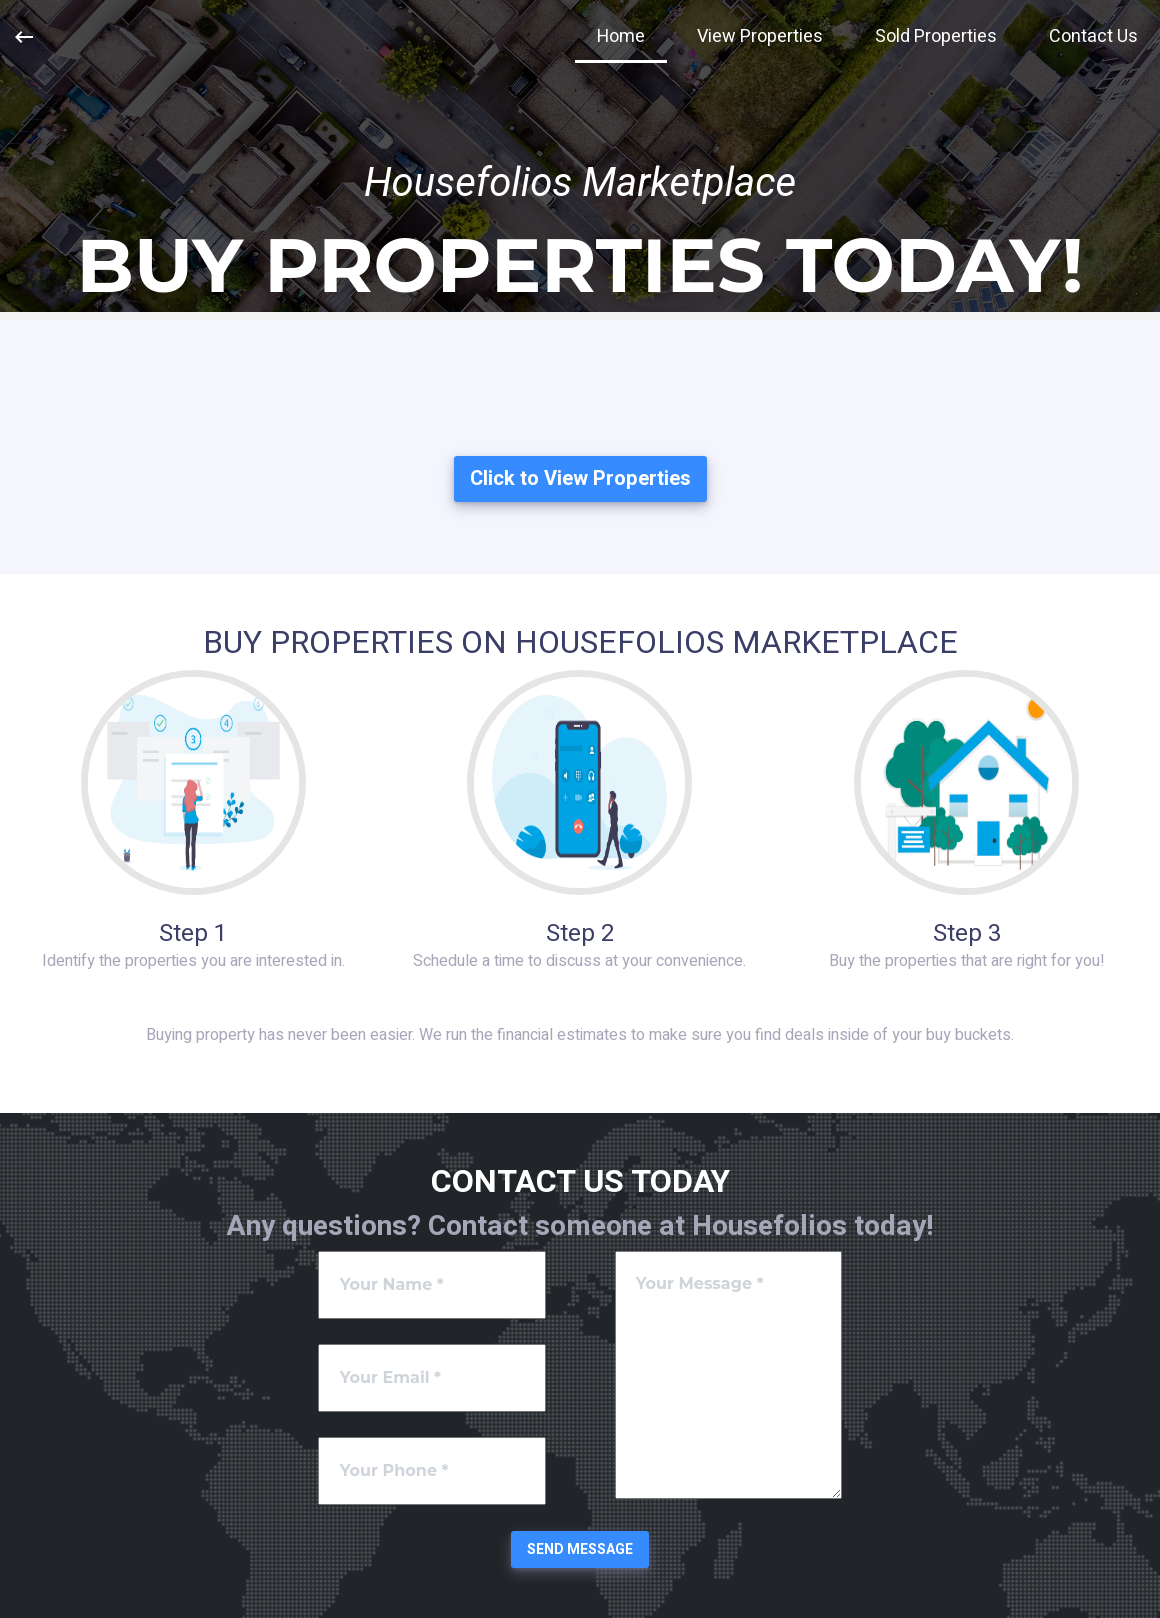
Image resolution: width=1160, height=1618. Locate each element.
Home (621, 36)
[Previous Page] (24, 37)
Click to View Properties (580, 478)
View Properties (760, 36)
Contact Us (1093, 36)
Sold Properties (936, 36)
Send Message (580, 1549)
